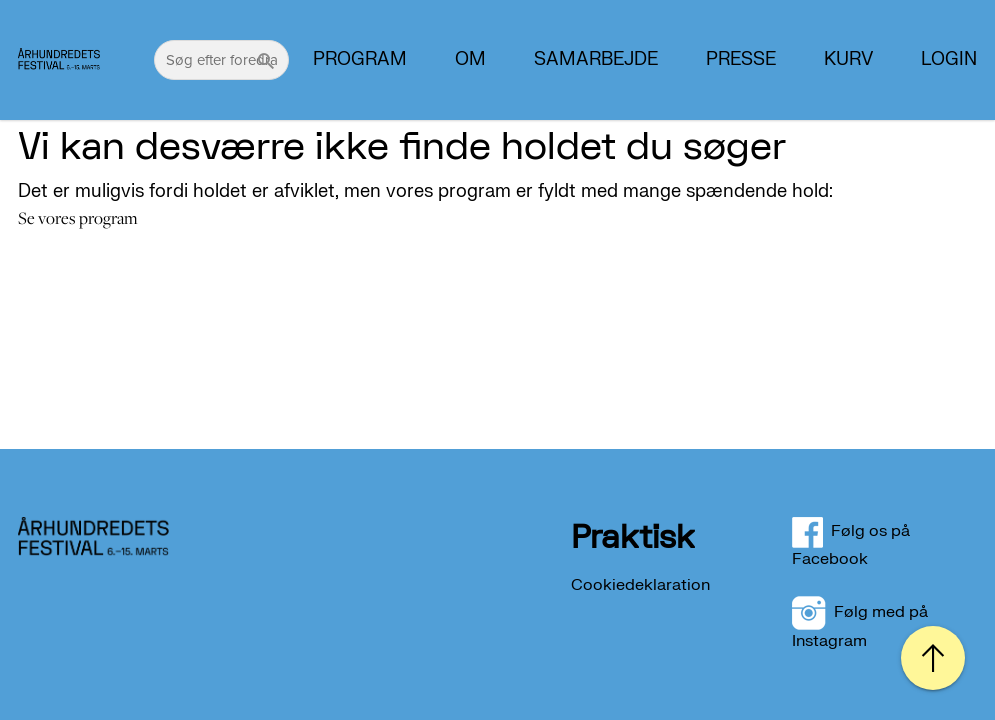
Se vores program (78, 218)
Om (470, 60)
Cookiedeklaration (640, 585)
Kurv (848, 60)
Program (360, 60)
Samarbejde (596, 60)
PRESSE (741, 60)
